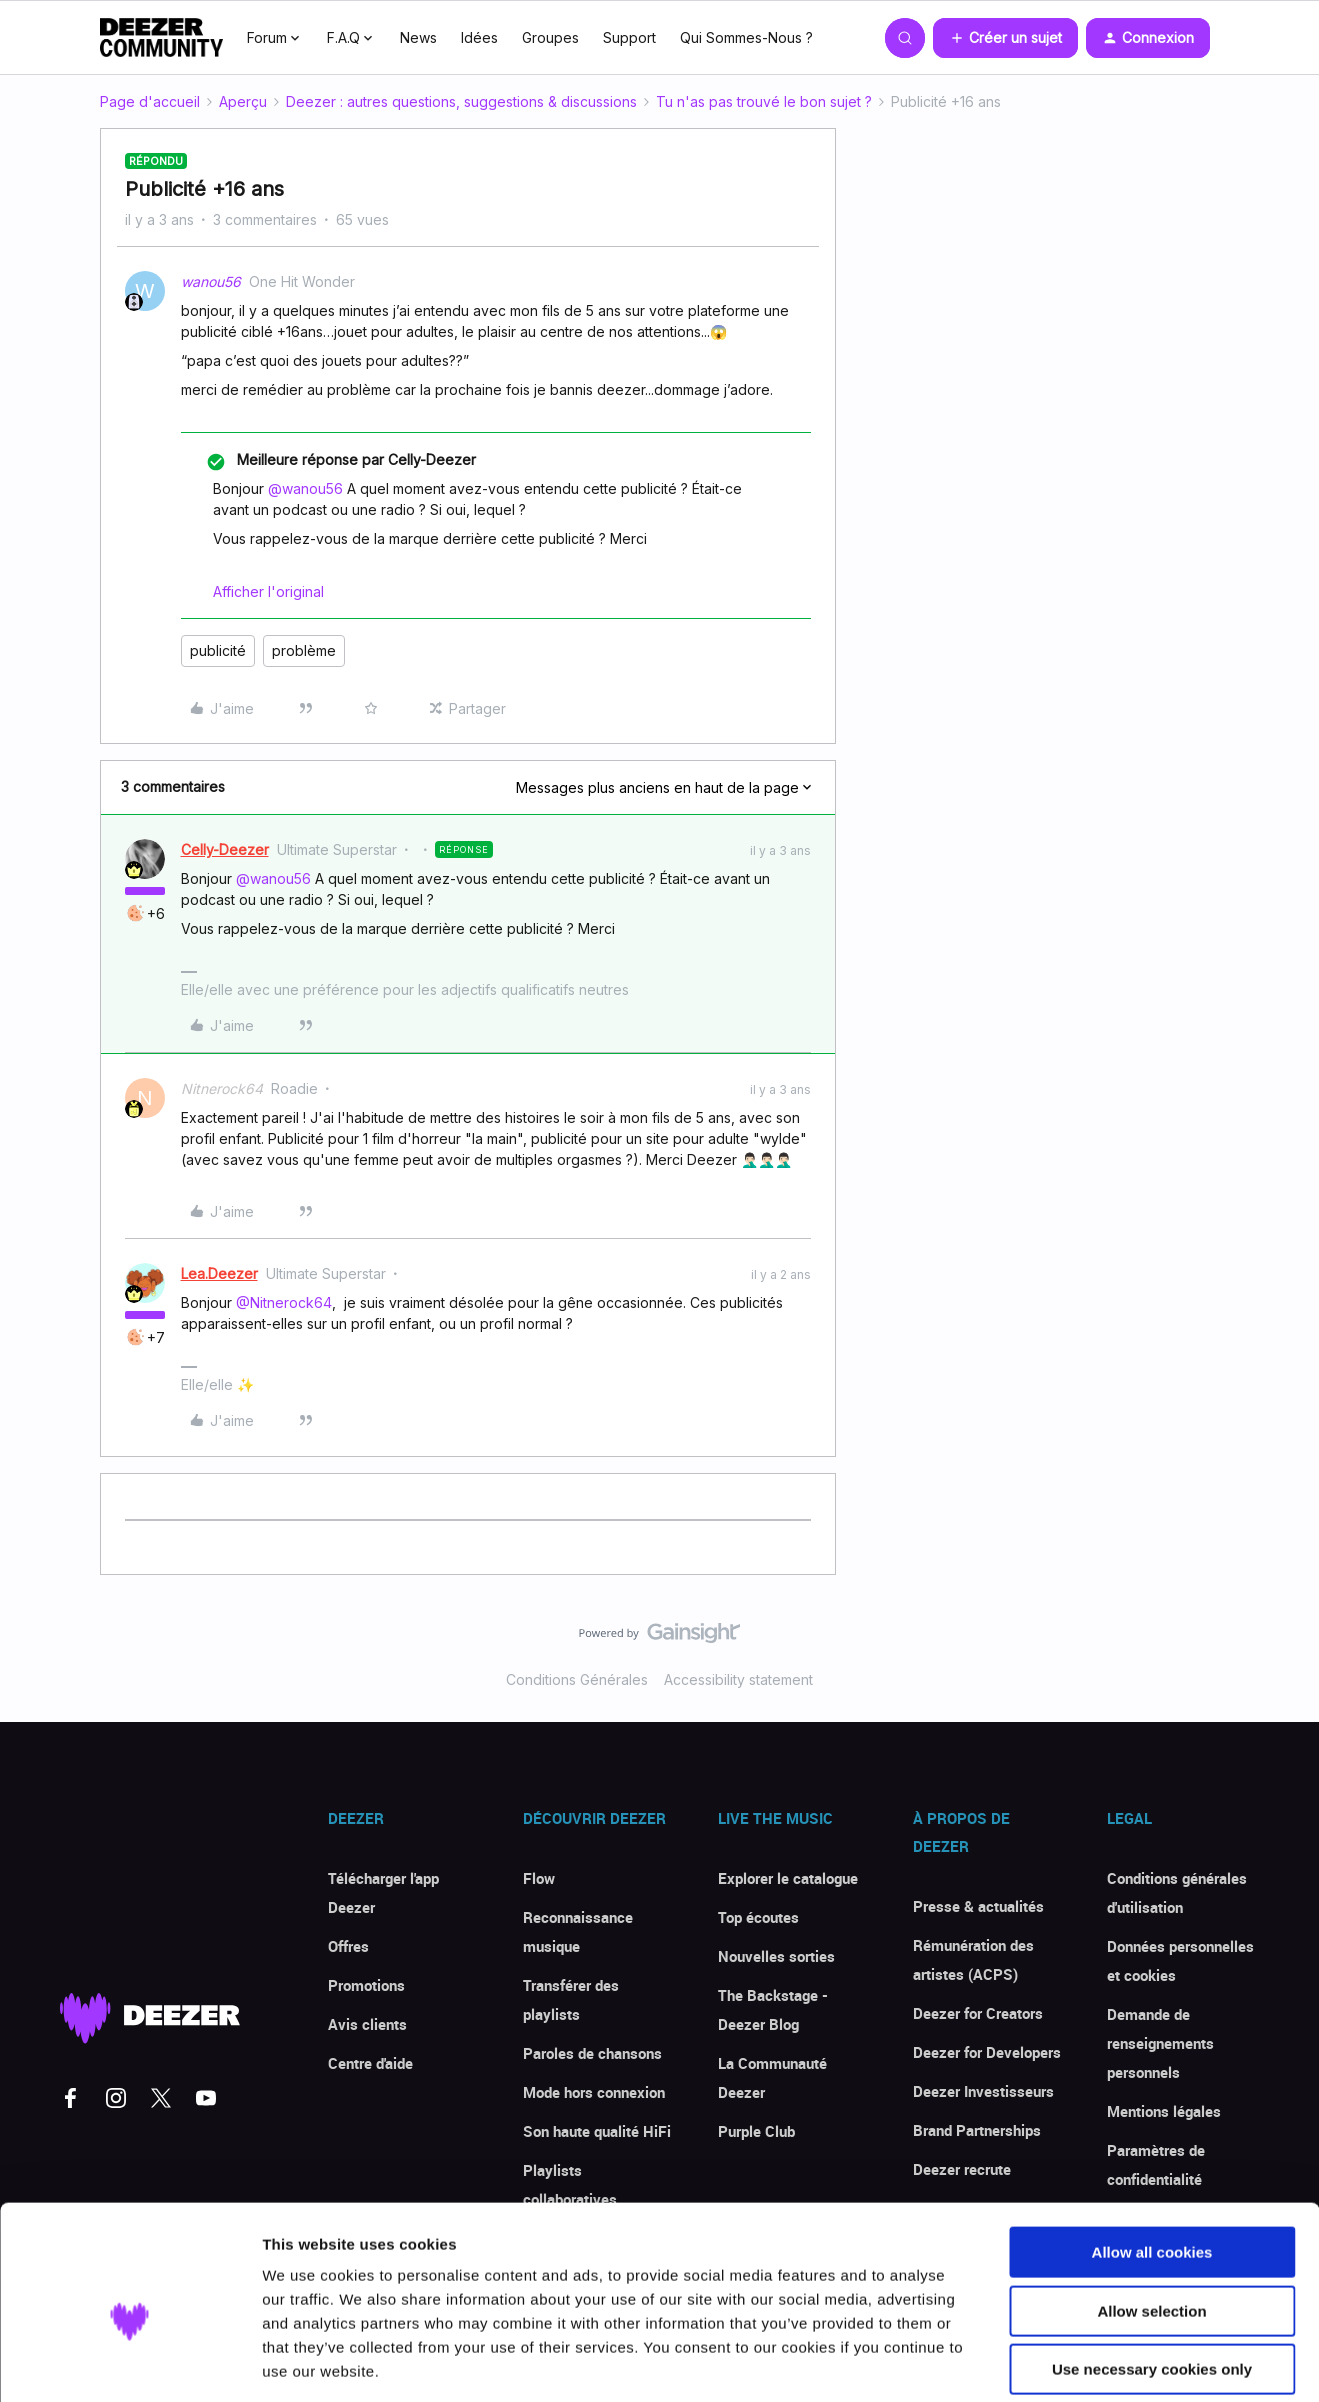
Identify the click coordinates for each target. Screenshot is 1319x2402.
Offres (348, 1946)
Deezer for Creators (978, 2013)
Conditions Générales (577, 1679)
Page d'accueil (150, 101)
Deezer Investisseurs (983, 2091)
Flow (539, 1878)
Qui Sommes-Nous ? (746, 37)
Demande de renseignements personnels (1160, 2043)
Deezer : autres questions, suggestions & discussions (461, 101)
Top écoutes (758, 1917)
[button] (1005, 38)
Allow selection (1151, 2216)
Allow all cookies (1152, 2157)
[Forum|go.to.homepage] (162, 38)
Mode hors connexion (594, 2092)
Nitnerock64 (222, 1088)
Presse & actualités (978, 1906)
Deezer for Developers (987, 2052)
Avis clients (367, 2024)
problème (304, 650)
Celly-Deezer (225, 849)
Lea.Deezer (219, 1273)
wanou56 (211, 281)
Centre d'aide (370, 2063)
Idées (479, 37)
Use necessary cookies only (1152, 2274)
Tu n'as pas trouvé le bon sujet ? (764, 101)
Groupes (550, 37)
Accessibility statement (738, 1679)
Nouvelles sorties (776, 1956)
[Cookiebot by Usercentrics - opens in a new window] (129, 2363)
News (418, 37)
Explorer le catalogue (788, 1878)
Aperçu (243, 101)
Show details (1049, 2362)
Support (629, 37)
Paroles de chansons (592, 2053)
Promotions (366, 1985)
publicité (218, 650)
